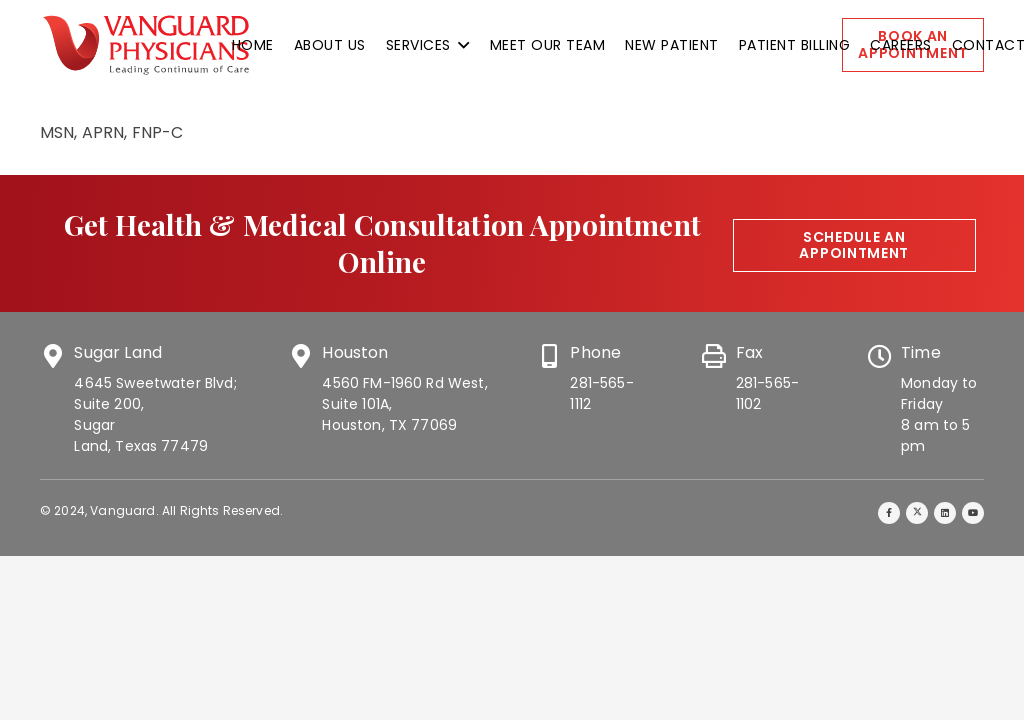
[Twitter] (917, 513)
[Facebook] (889, 513)
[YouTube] (973, 513)
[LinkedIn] (945, 513)
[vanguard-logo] (146, 45)
